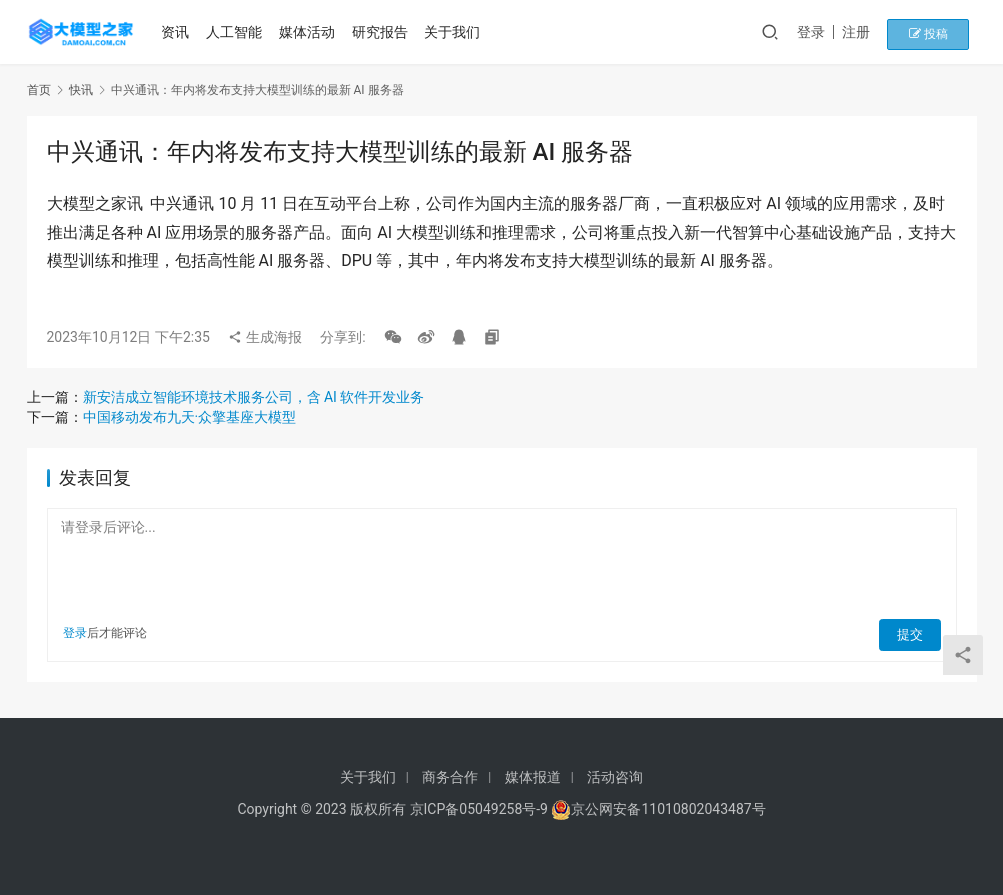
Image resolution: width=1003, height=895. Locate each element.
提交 (913, 633)
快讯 (81, 90)
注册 (876, 32)
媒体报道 (533, 777)
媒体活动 (311, 32)
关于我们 (456, 32)
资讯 (179, 32)
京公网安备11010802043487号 (668, 809)
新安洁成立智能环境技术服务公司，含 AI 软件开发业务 (254, 397)
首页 (39, 90)
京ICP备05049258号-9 (479, 809)
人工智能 (238, 32)
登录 (831, 32)
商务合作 (450, 777)
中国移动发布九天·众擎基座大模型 (190, 417)
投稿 (941, 32)
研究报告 (383, 32)
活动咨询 (615, 777)
